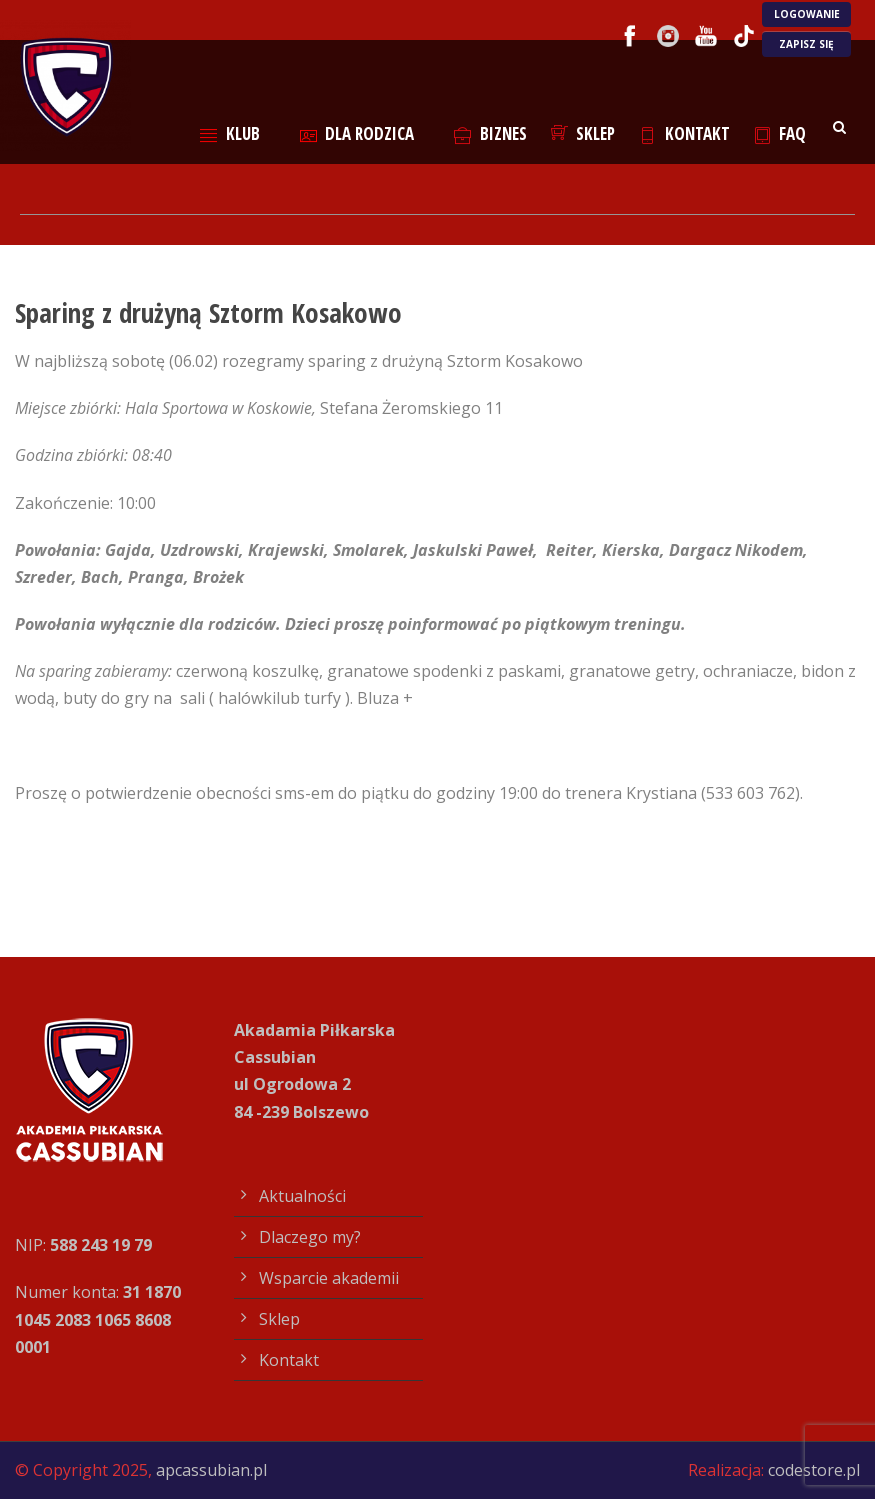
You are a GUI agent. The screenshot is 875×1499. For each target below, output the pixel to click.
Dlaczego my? (310, 1237)
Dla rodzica (357, 133)
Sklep (583, 133)
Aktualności (302, 1196)
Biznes (490, 133)
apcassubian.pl (211, 1470)
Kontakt (684, 133)
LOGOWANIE (807, 14)
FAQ (780, 133)
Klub (230, 133)
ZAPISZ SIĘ (806, 44)
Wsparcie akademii (329, 1278)
